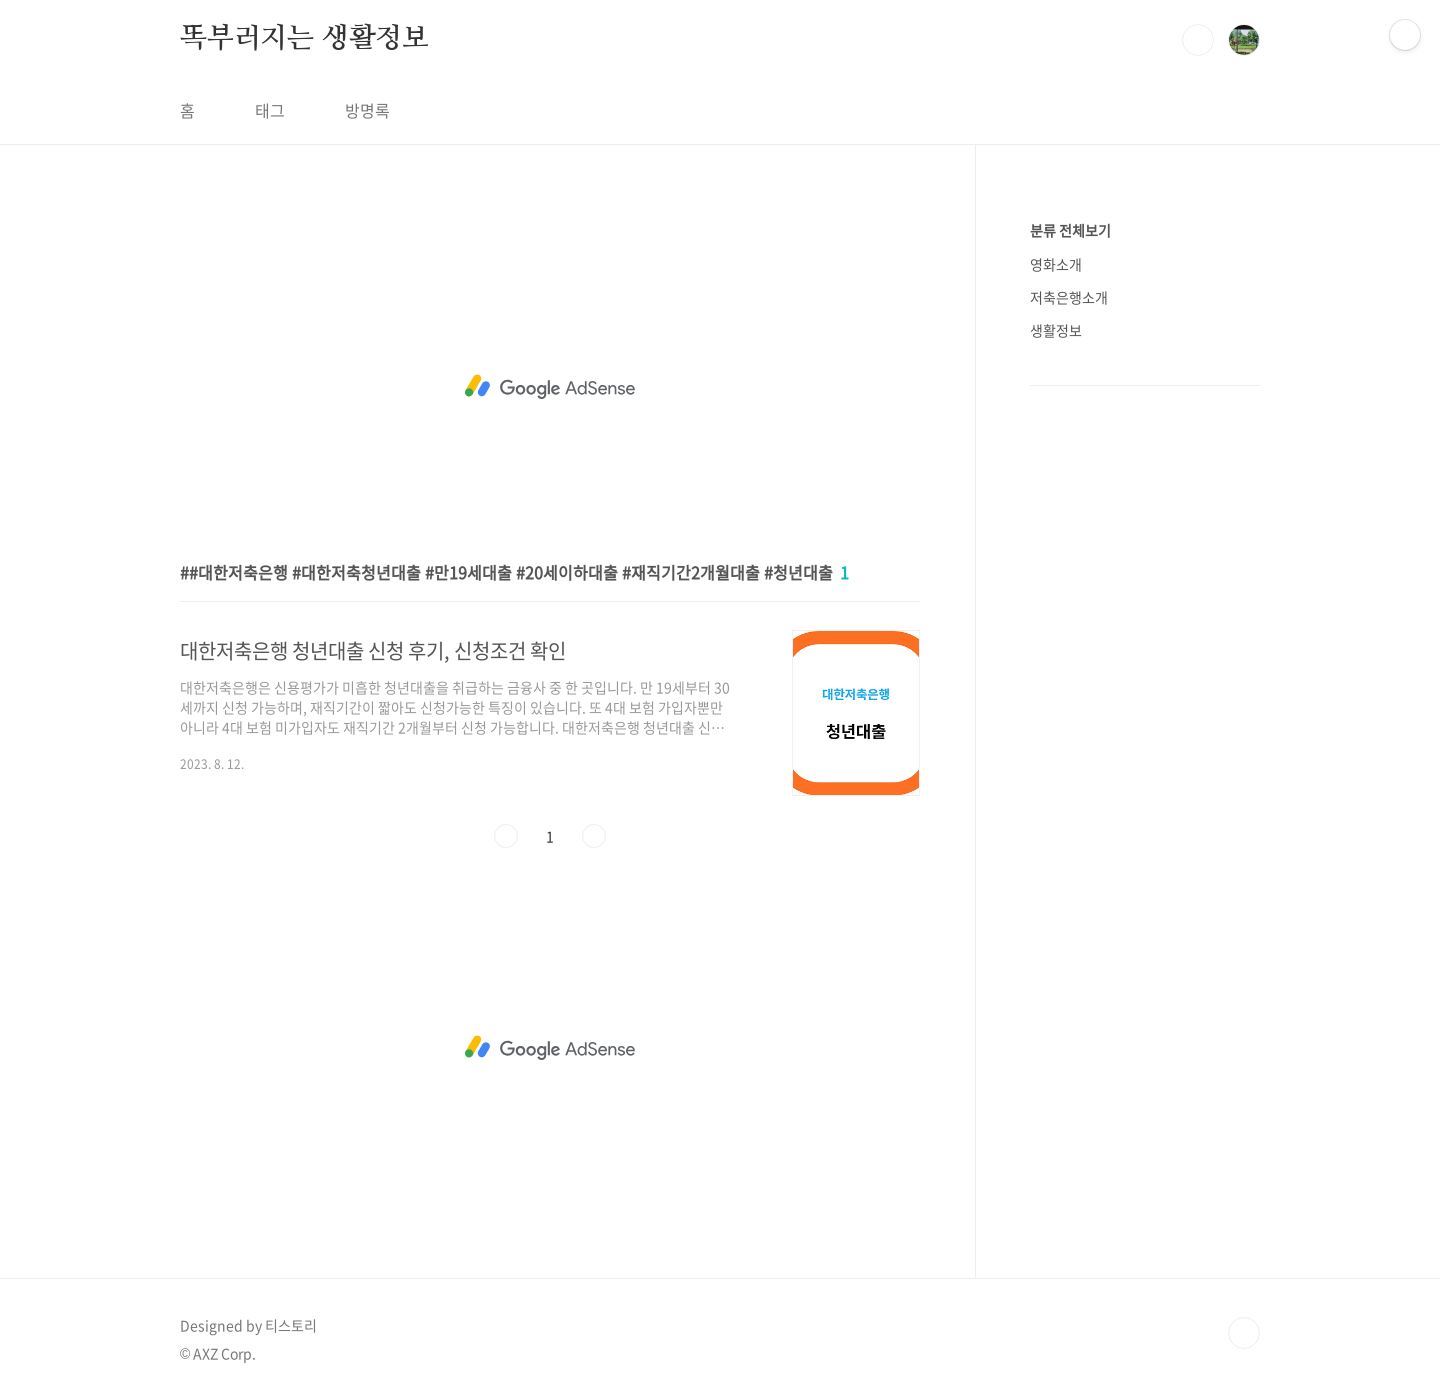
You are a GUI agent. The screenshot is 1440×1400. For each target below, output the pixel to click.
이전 (506, 836)
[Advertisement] (550, 387)
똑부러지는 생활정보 (304, 39)
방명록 (367, 110)
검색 (1198, 40)
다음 (594, 836)
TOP (1244, 1333)
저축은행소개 (1069, 297)
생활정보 (1056, 330)
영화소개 (1056, 264)
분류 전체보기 (1070, 230)
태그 (270, 110)
